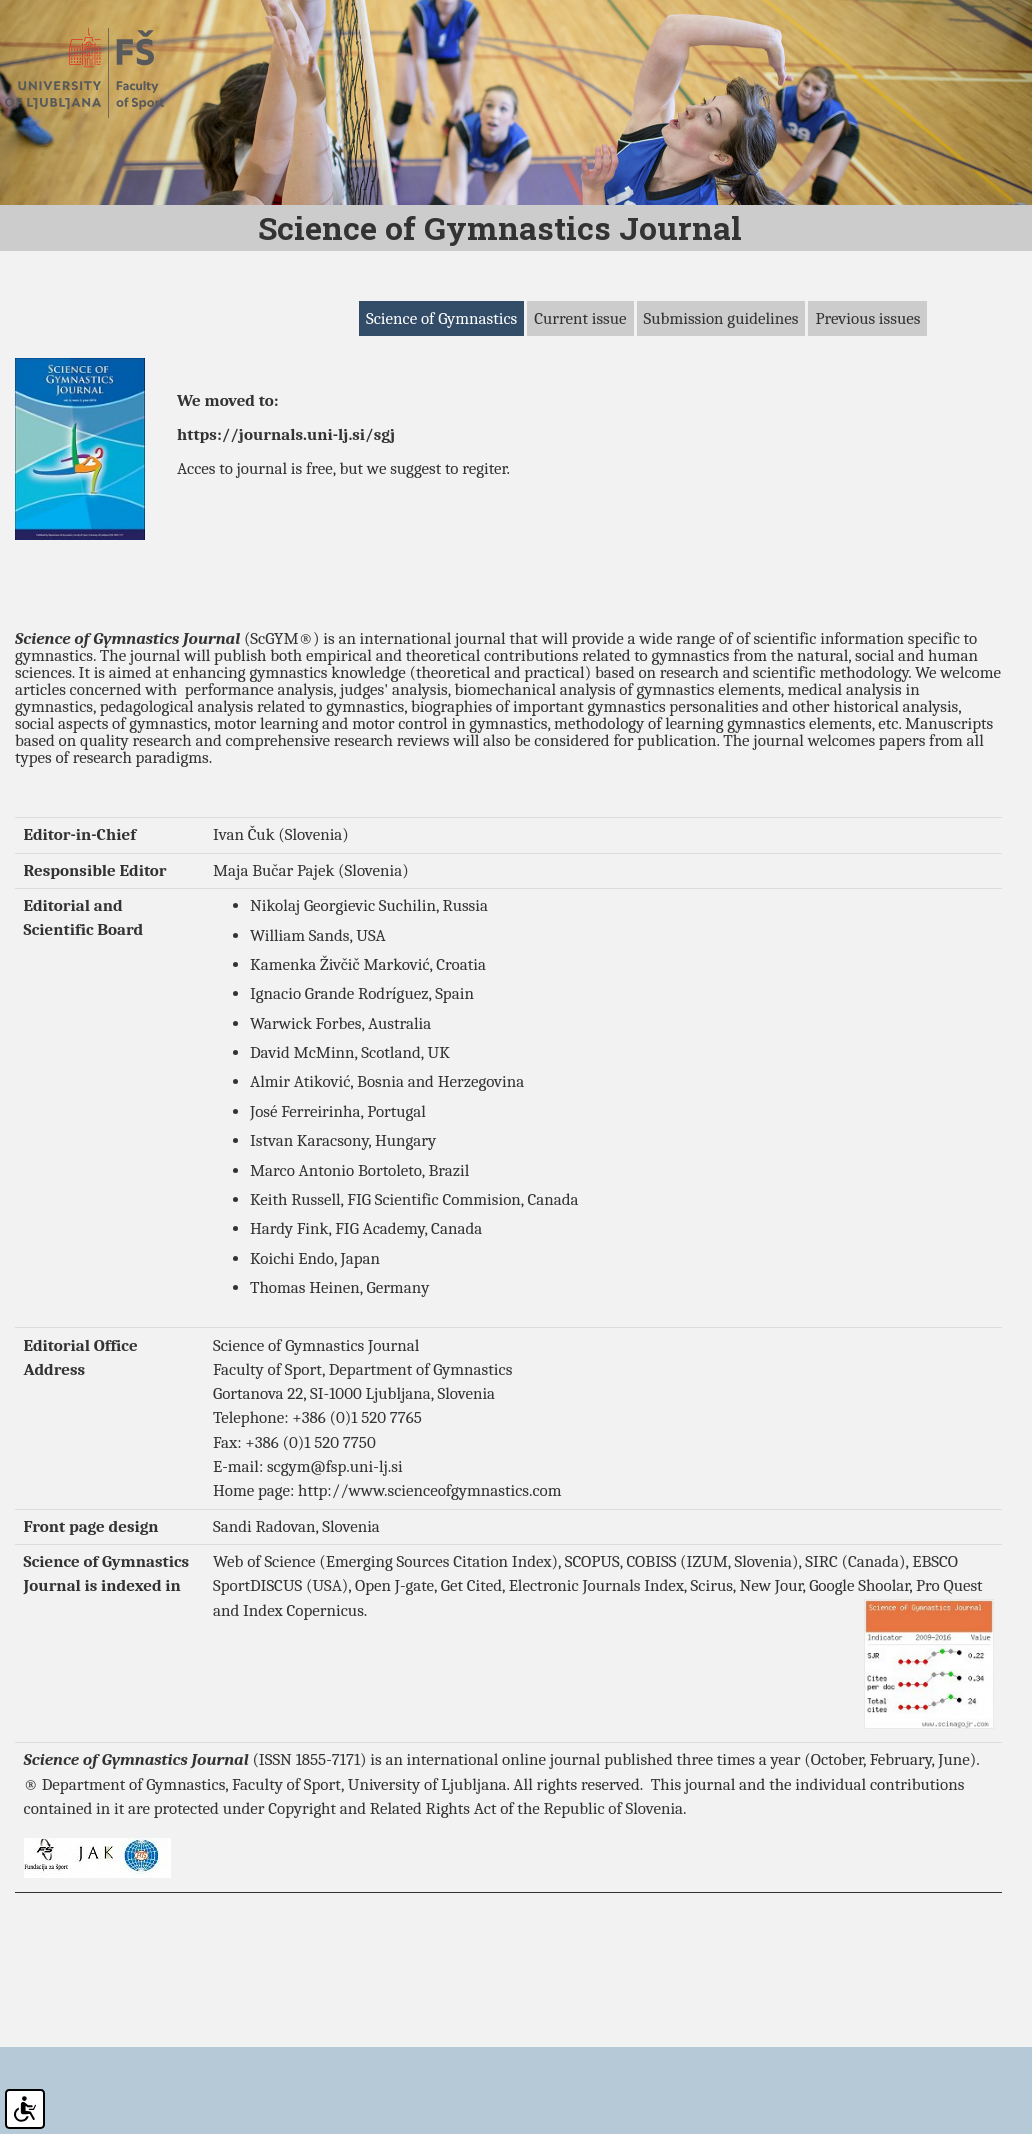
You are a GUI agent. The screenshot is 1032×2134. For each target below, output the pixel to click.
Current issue (580, 411)
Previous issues (867, 411)
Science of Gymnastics (441, 411)
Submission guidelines (721, 411)
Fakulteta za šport (102, 73)
